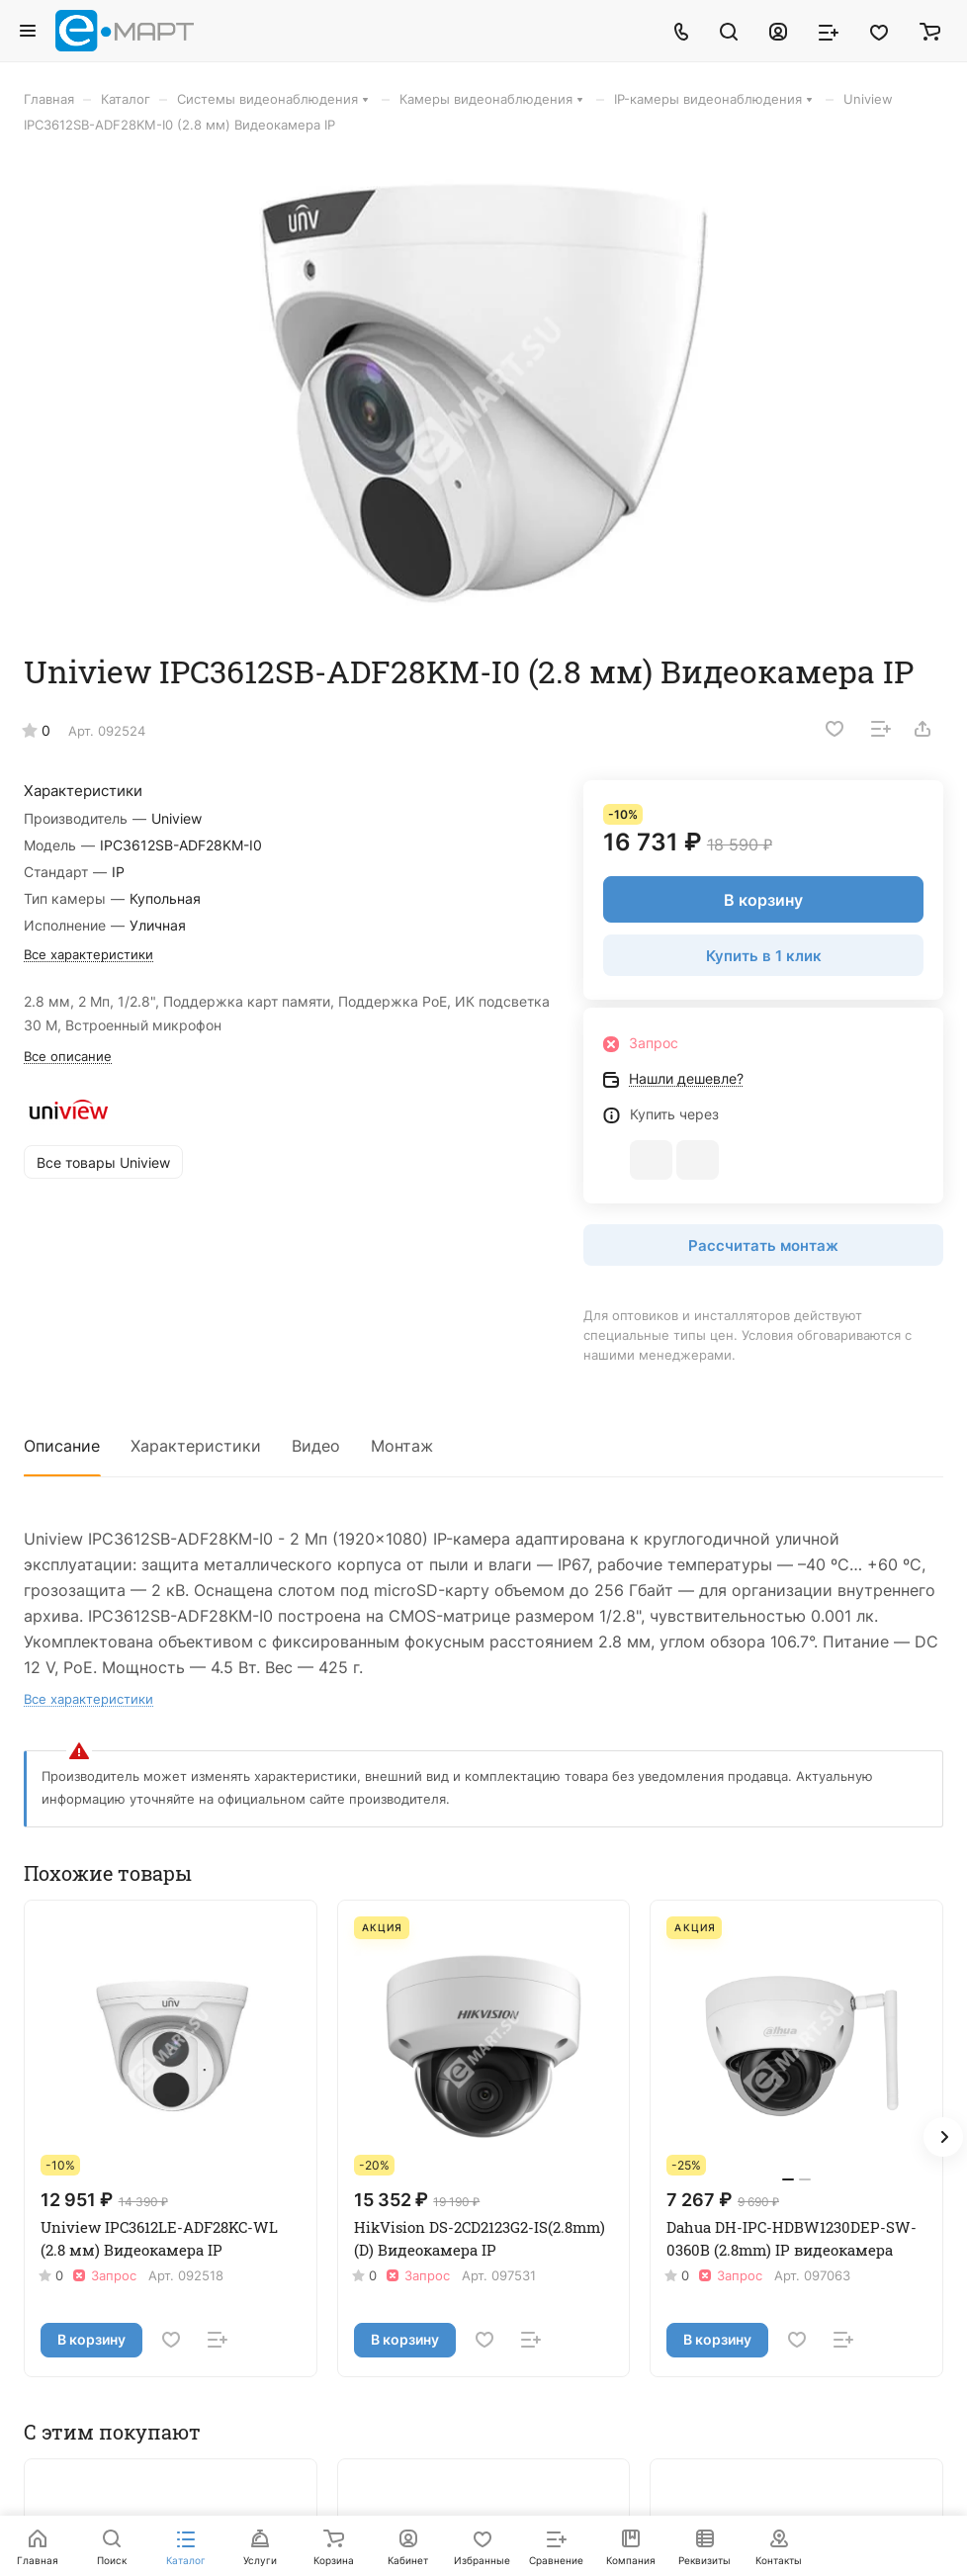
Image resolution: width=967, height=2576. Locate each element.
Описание (62, 1446)
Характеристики (196, 1446)
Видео (316, 1446)
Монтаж (402, 1446)
